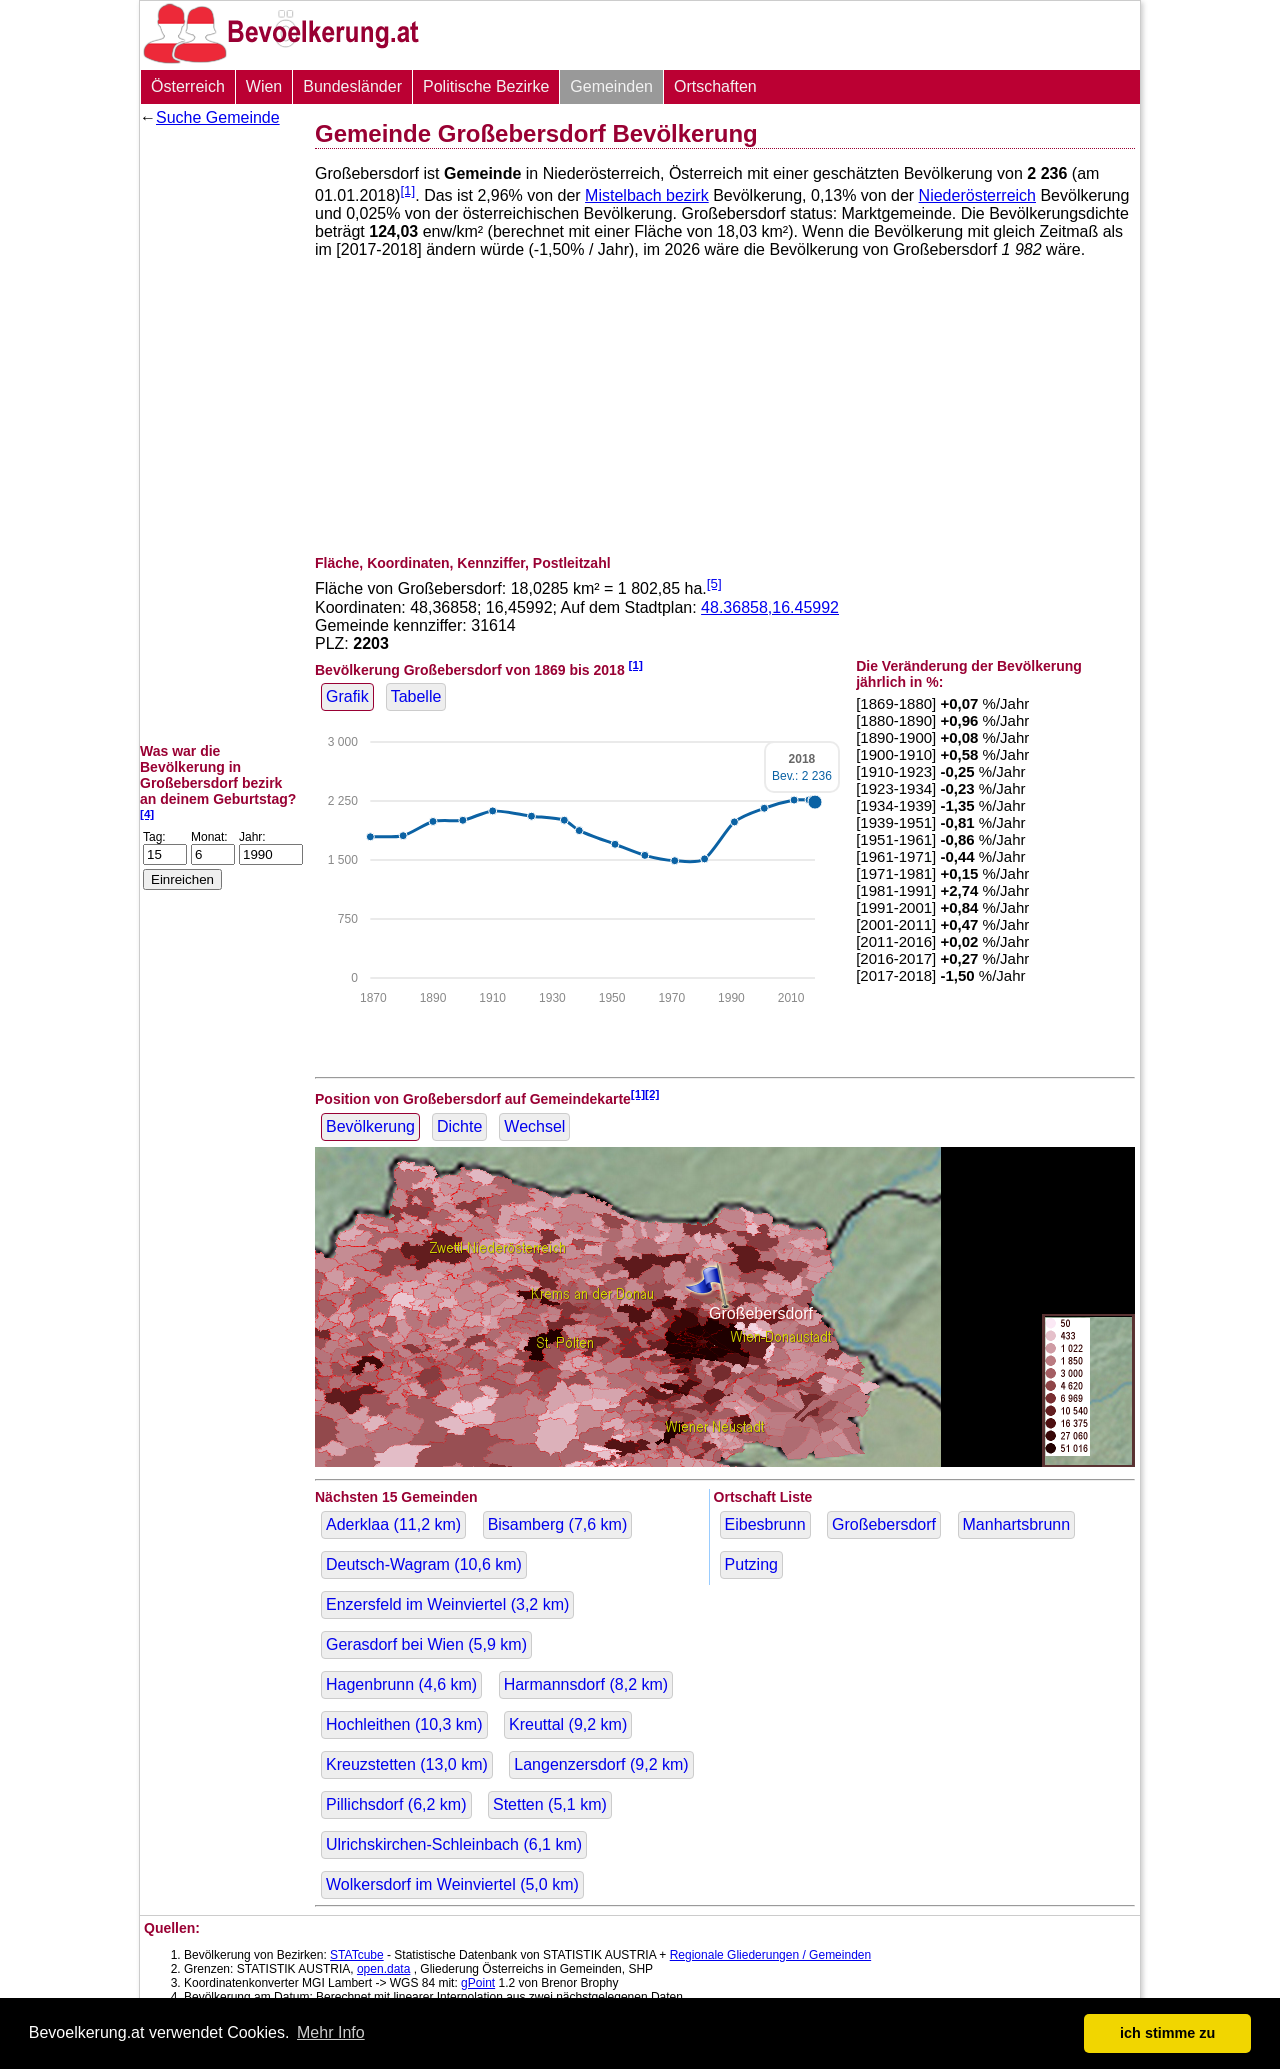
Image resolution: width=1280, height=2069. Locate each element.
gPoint (478, 1983)
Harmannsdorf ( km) (586, 1684)
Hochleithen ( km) (404, 1724)
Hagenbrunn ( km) (401, 1684)
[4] (147, 813)
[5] (714, 583)
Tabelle (416, 696)
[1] (407, 190)
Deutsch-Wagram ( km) (424, 1564)
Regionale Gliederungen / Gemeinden (770, 1955)
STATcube (357, 1955)
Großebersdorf (884, 1524)
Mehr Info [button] (331, 2032)
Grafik (347, 696)
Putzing (751, 1564)
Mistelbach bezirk (647, 195)
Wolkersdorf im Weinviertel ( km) (452, 1884)
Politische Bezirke (486, 86)
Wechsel (534, 1126)
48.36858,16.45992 (770, 607)
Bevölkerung (370, 1126)
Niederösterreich (977, 195)
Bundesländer (352, 86)
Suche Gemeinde (218, 117)
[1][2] (645, 1093)
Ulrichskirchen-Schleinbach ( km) (454, 1844)
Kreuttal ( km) (568, 1724)
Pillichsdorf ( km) (396, 1804)
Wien (264, 86)
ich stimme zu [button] (1167, 2033)
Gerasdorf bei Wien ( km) (426, 1644)
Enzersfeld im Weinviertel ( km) (447, 1604)
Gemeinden (611, 86)
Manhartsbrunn (1017, 1524)
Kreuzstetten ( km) (407, 1764)
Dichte (459, 1126)
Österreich (188, 86)
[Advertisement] (220, 435)
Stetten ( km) (550, 1804)
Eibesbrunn (765, 1524)
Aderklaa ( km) (393, 1524)
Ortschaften (715, 86)
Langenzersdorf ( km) (601, 1764)
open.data (383, 1969)
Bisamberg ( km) (558, 1524)
